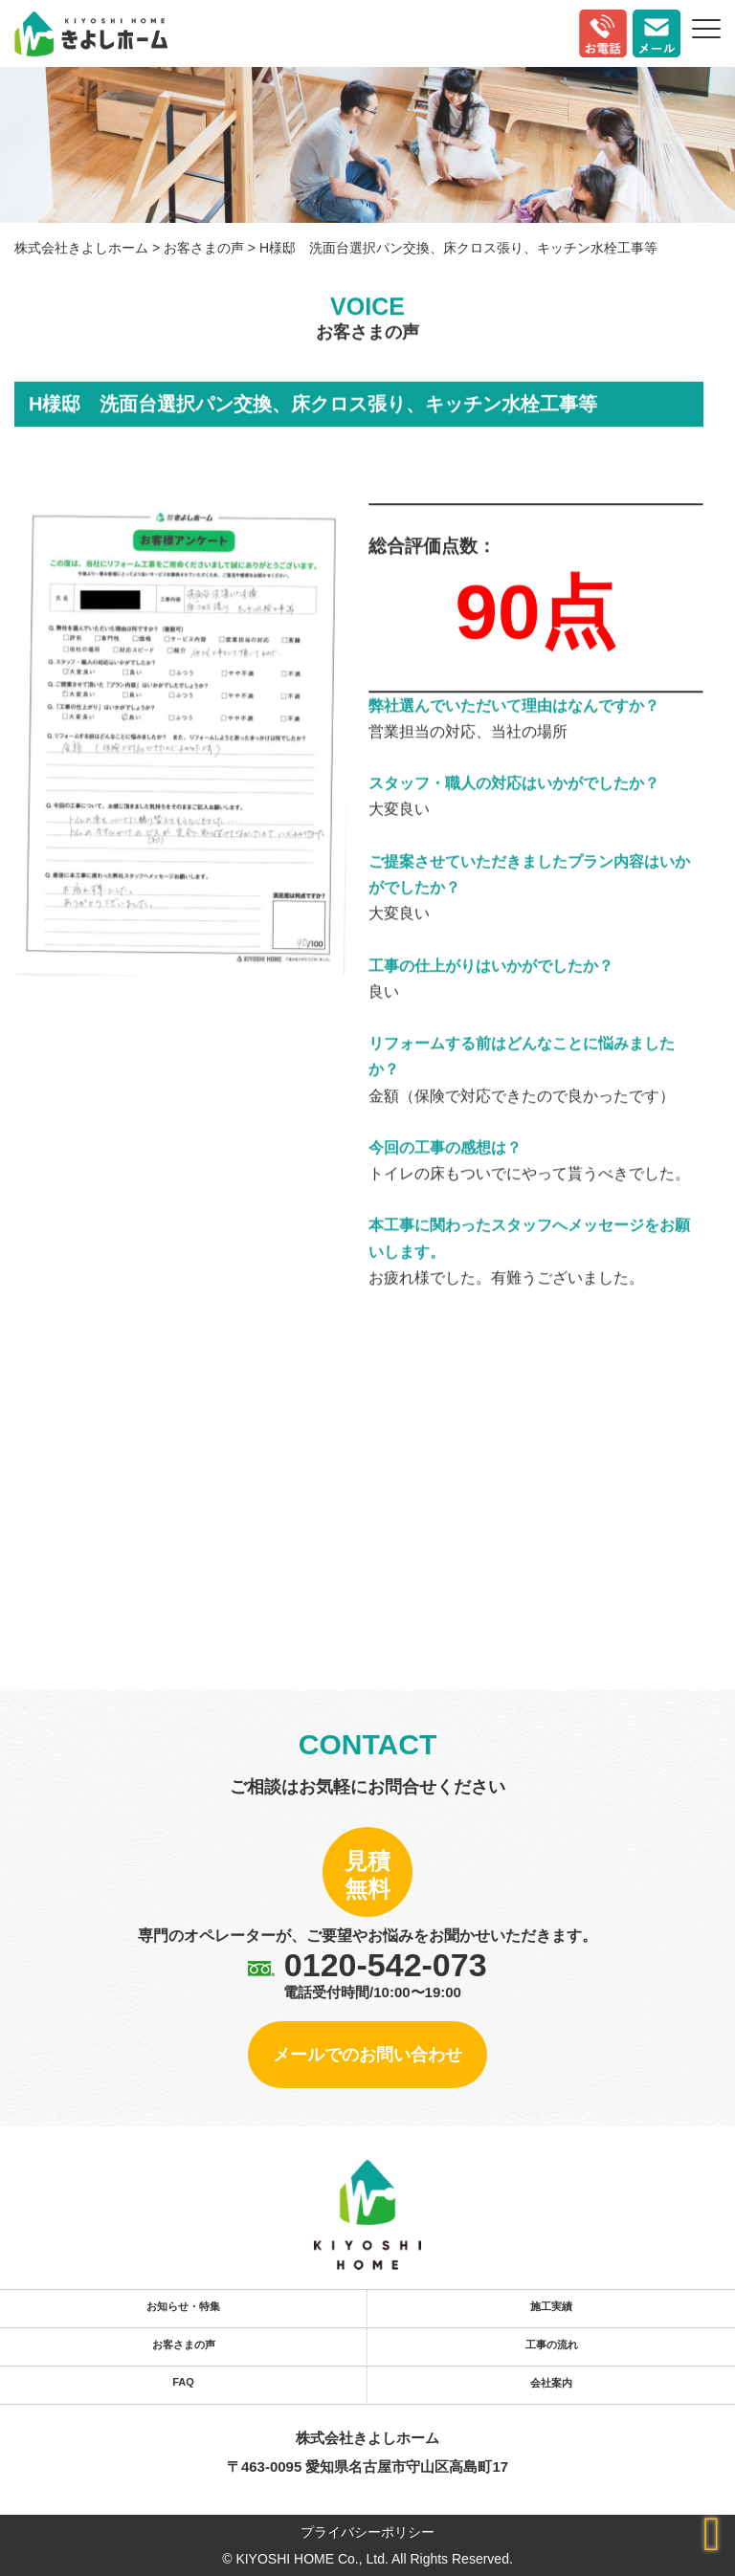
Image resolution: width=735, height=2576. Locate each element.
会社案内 (551, 2383)
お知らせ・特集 (183, 2306)
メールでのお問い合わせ (367, 2054)
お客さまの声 (183, 2344)
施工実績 (551, 2306)
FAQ (183, 2382)
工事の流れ (551, 2344)
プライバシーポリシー (367, 2532)
